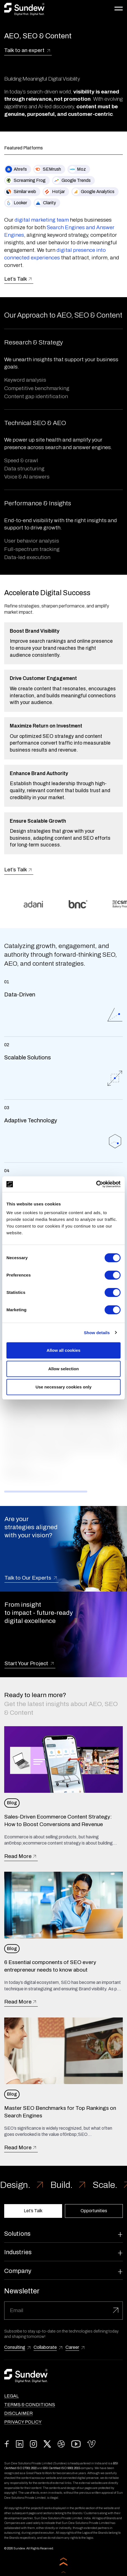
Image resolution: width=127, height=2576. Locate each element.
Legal (11, 2396)
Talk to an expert (28, 50)
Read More (21, 1856)
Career (72, 2347)
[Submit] (116, 2310)
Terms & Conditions (29, 2404)
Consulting (14, 2347)
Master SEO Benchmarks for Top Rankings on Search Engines (60, 2111)
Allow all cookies (64, 1350)
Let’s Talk (18, 279)
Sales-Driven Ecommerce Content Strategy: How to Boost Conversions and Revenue (58, 1820)
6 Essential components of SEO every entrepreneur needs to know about (50, 1966)
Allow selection (63, 1368)
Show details (97, 1332)
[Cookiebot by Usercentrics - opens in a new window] (96, 1184)
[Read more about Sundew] (24, 8)
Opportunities (94, 2210)
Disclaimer (18, 2413)
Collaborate (45, 2347)
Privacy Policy (23, 2422)
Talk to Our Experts (31, 1578)
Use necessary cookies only (63, 1387)
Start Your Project (29, 1663)
